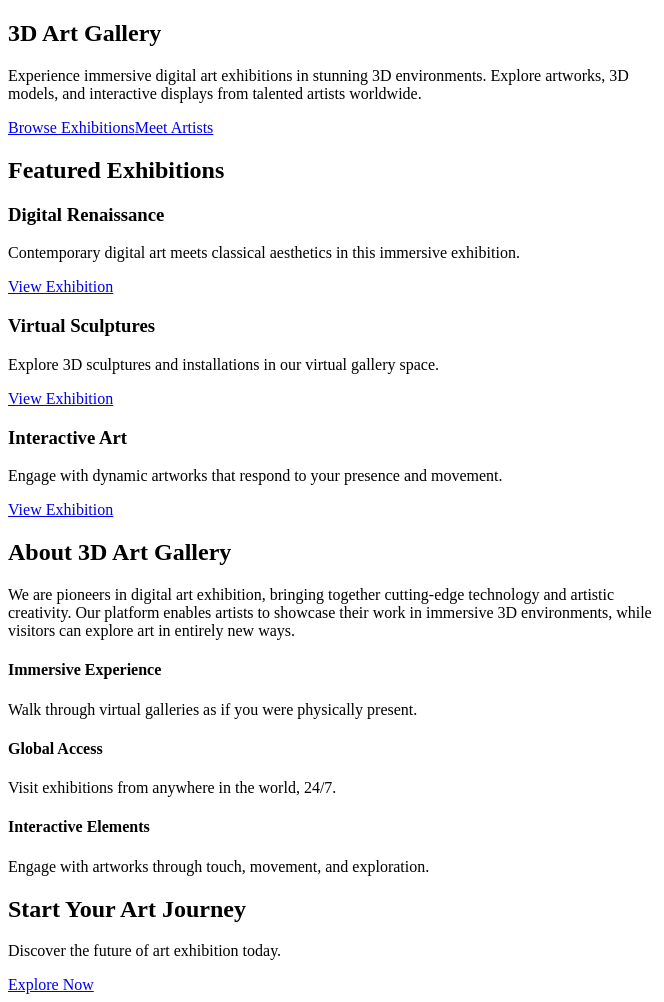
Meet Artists (174, 127)
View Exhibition (60, 286)
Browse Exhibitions (71, 127)
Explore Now (51, 984)
